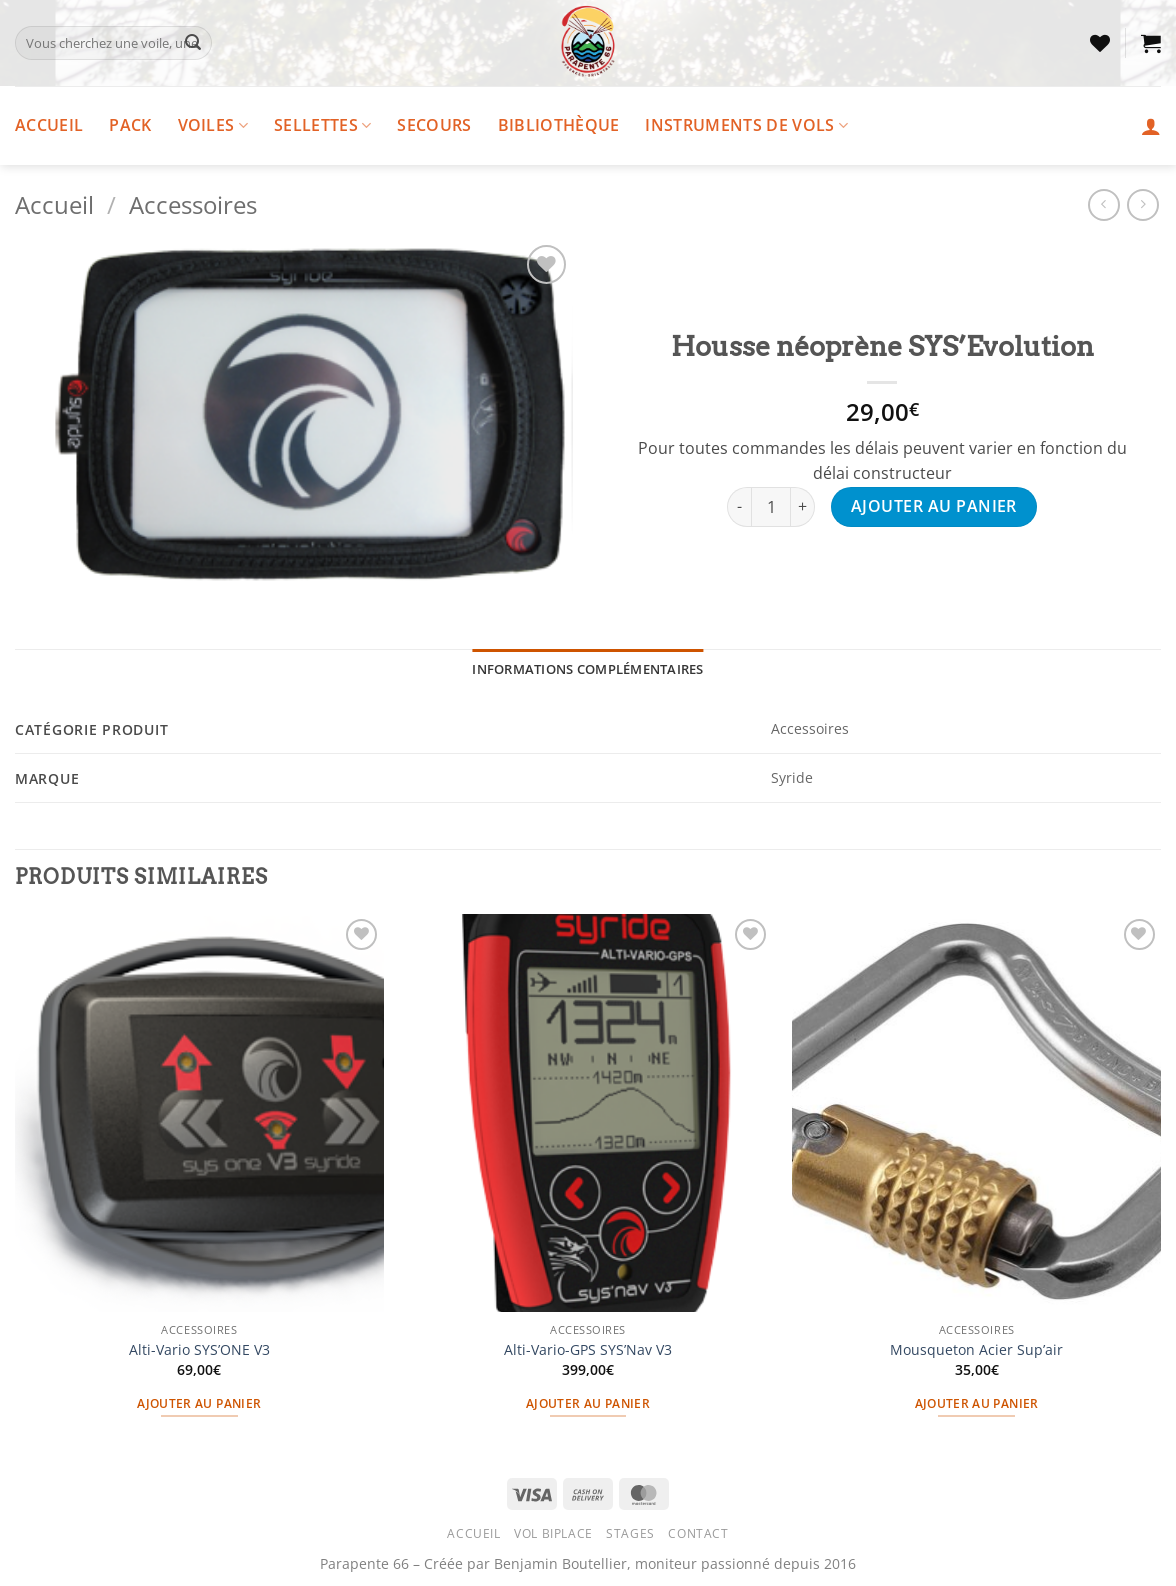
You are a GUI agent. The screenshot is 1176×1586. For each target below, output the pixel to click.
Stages (630, 1533)
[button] (1151, 43)
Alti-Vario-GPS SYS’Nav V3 (588, 1350)
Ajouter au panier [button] (199, 1403)
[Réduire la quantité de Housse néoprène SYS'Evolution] (739, 507)
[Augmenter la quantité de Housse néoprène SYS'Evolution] (803, 507)
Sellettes (322, 125)
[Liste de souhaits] (1100, 43)
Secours (434, 125)
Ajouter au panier (934, 506)
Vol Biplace (553, 1533)
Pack (130, 125)
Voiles (213, 125)
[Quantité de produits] (771, 507)
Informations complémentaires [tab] (587, 669)
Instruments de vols (746, 125)
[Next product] (1103, 204)
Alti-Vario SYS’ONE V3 (199, 1350)
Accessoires (193, 204)
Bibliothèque (559, 125)
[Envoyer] (193, 43)
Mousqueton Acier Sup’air (976, 1350)
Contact (698, 1533)
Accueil (49, 125)
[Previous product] (1142, 204)
